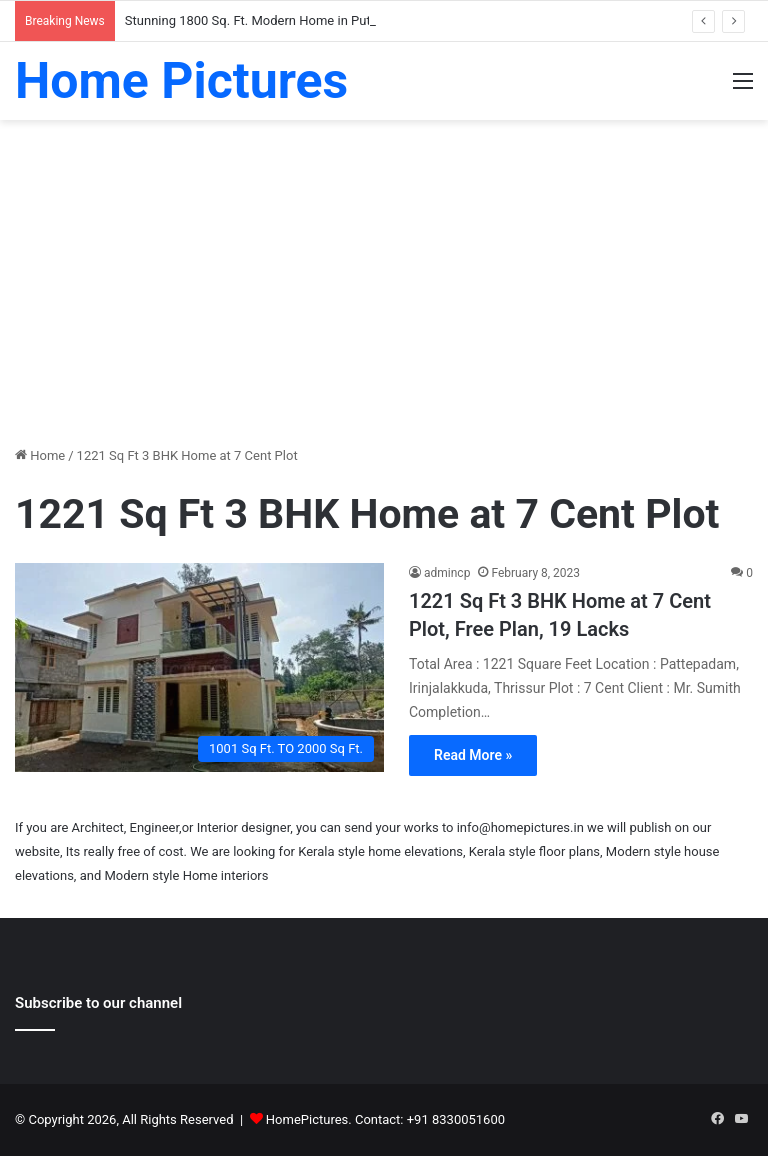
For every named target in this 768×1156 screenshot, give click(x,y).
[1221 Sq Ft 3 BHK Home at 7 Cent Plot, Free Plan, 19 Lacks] (199, 667)
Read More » (473, 755)
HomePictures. (310, 1119)
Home (40, 455)
